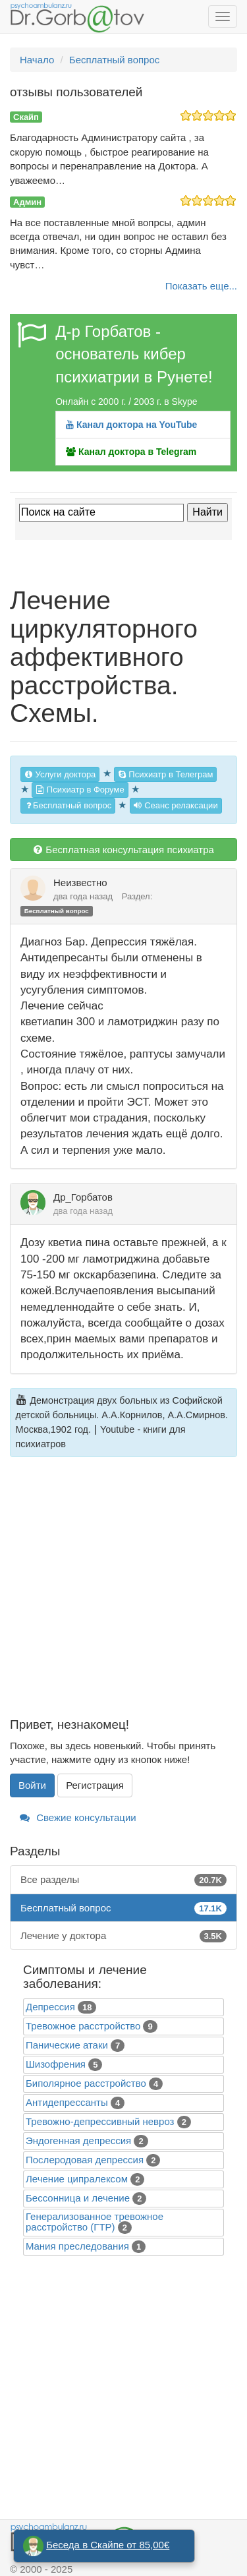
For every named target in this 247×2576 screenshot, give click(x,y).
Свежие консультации (78, 1817)
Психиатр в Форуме (80, 789)
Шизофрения (56, 2064)
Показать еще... (201, 285)
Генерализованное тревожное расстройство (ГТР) (94, 2221)
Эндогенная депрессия (78, 2140)
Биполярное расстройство (86, 2083)
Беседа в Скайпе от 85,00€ (107, 2544)
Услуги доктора (60, 774)
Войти (32, 1785)
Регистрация (95, 1785)
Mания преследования (77, 2246)
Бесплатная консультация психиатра (123, 849)
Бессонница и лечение (78, 2197)
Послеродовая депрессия (85, 2159)
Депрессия (50, 2006)
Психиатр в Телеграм (165, 774)
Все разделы (123, 1879)
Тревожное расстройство (83, 2025)
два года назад (83, 896)
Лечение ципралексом (77, 2178)
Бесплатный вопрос (67, 805)
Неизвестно (80, 882)
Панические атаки (67, 2045)
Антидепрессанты (67, 2102)
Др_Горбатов (83, 1197)
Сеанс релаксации (176, 805)
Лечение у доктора (123, 1935)
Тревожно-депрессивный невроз (100, 2121)
